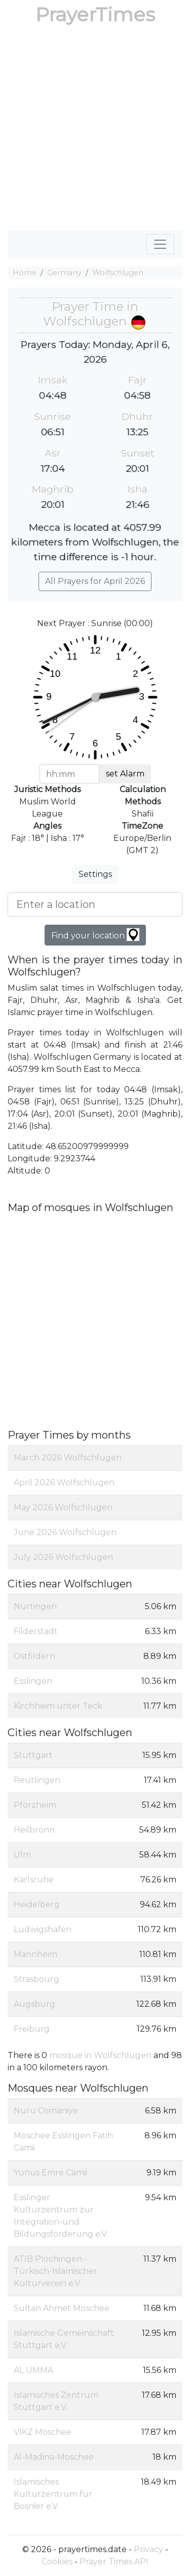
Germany (64, 272)
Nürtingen (35, 1606)
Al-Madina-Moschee (54, 2457)
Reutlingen (37, 1780)
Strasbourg (36, 1979)
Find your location (95, 934)
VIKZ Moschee (42, 2432)
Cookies (57, 2561)
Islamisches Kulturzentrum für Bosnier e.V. (53, 2494)
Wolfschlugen (117, 272)
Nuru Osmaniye (46, 2110)
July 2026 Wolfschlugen (63, 1557)
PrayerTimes (95, 14)
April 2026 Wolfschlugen (64, 1482)
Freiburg (32, 2029)
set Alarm (125, 773)
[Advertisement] (95, 130)
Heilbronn (34, 1830)
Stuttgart (33, 1755)
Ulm (22, 1855)
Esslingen (33, 1681)
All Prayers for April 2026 (95, 581)
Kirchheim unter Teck (58, 1706)
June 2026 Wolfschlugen (65, 1532)
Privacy (148, 2549)
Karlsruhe (34, 1879)
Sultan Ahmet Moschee (61, 2308)
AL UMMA (33, 2370)
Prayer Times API (114, 2561)
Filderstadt (36, 1631)
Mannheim (35, 1954)
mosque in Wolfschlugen (100, 2055)
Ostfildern (34, 1656)
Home (24, 272)
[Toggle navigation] (160, 244)
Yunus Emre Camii (50, 2172)
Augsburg (34, 2004)
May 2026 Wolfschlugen (63, 1507)
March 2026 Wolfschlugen (68, 1457)
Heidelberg (37, 1904)
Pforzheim (35, 1805)
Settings (95, 874)
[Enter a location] (95, 904)
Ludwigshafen (42, 1929)
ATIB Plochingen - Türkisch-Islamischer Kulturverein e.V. (55, 2271)
